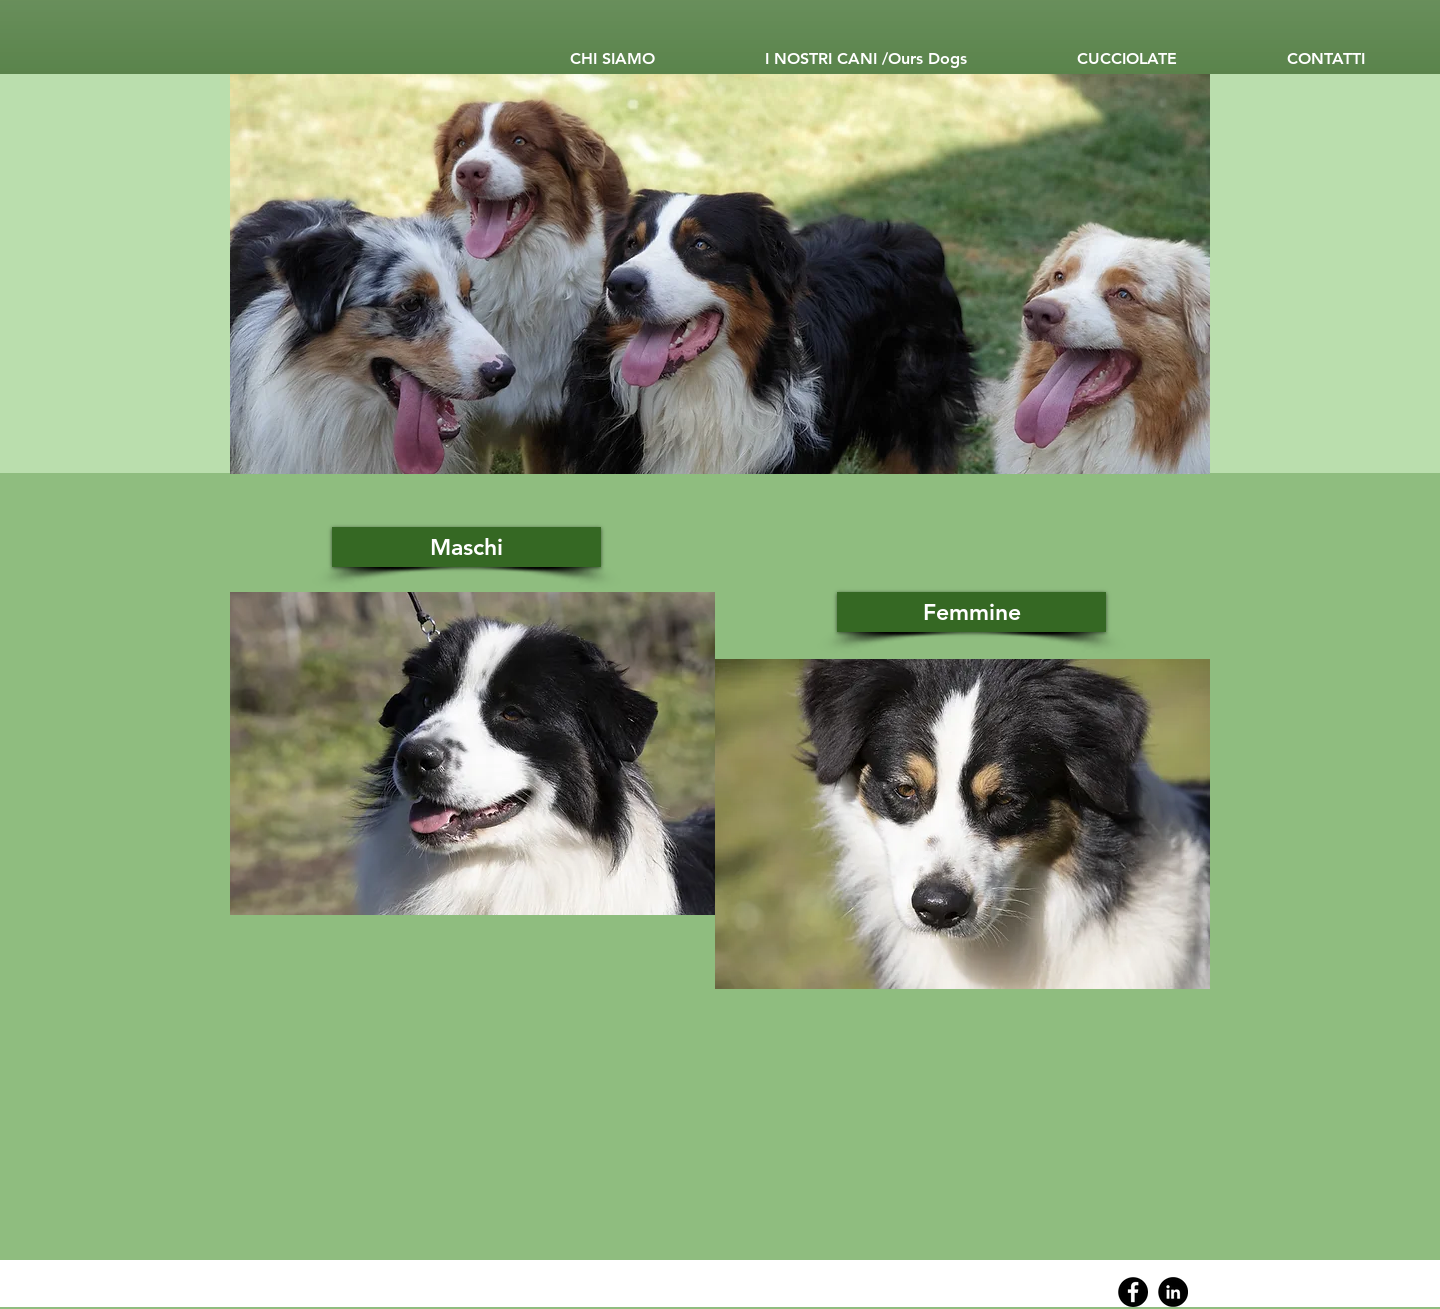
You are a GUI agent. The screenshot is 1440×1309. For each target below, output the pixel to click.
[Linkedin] (1173, 1292)
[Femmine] (971, 612)
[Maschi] (466, 547)
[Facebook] (1133, 1292)
